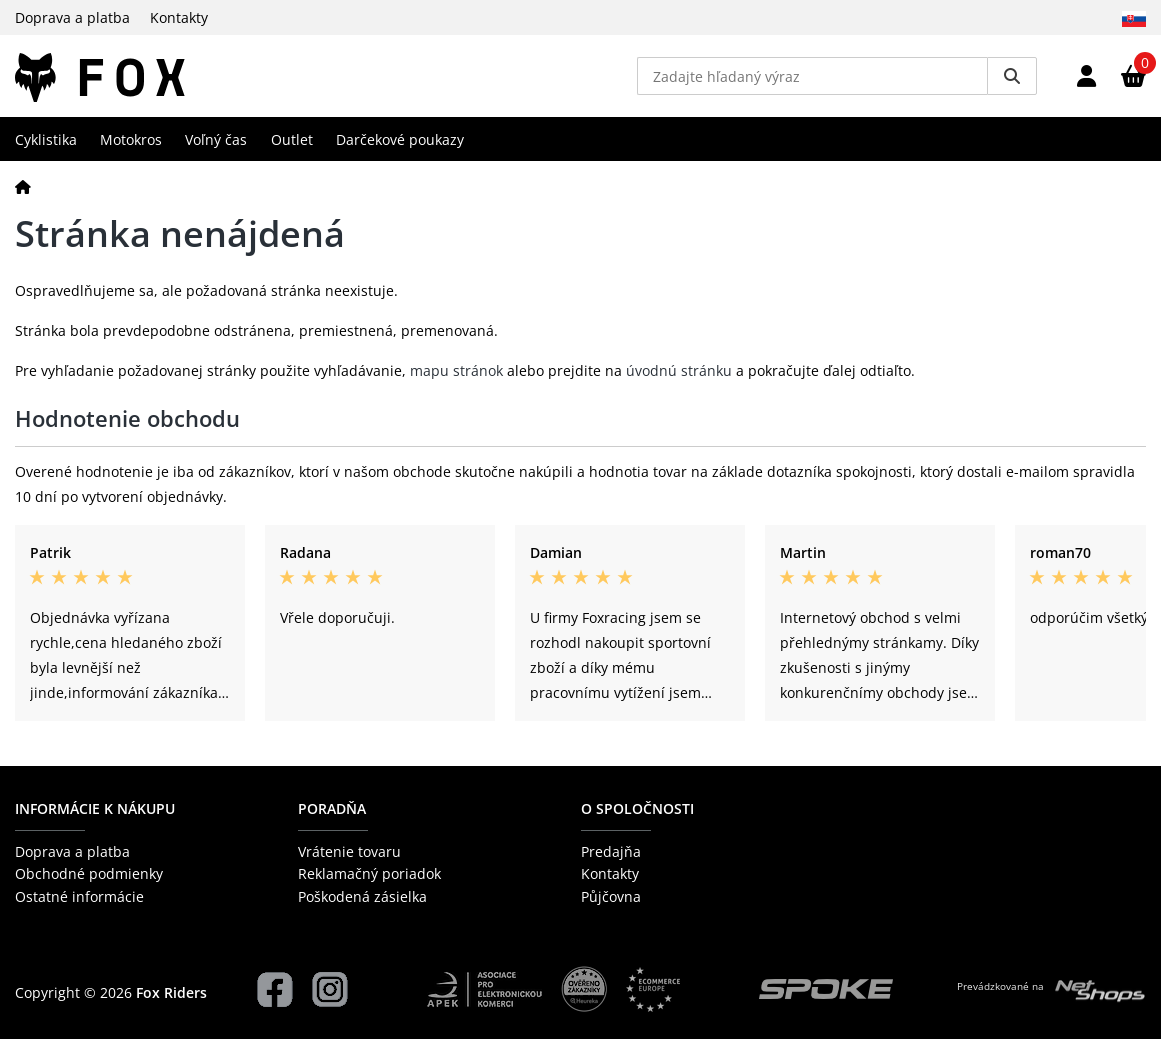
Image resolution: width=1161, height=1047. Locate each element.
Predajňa (611, 859)
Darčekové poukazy (400, 146)
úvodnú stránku (679, 378)
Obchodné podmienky (89, 881)
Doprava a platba (72, 17)
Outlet (292, 146)
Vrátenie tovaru (349, 859)
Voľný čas (216, 146)
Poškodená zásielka (362, 903)
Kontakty (179, 17)
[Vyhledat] (1012, 80)
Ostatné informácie (79, 903)
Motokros (131, 146)
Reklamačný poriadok (369, 881)
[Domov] (23, 193)
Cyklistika (46, 146)
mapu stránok (456, 378)
